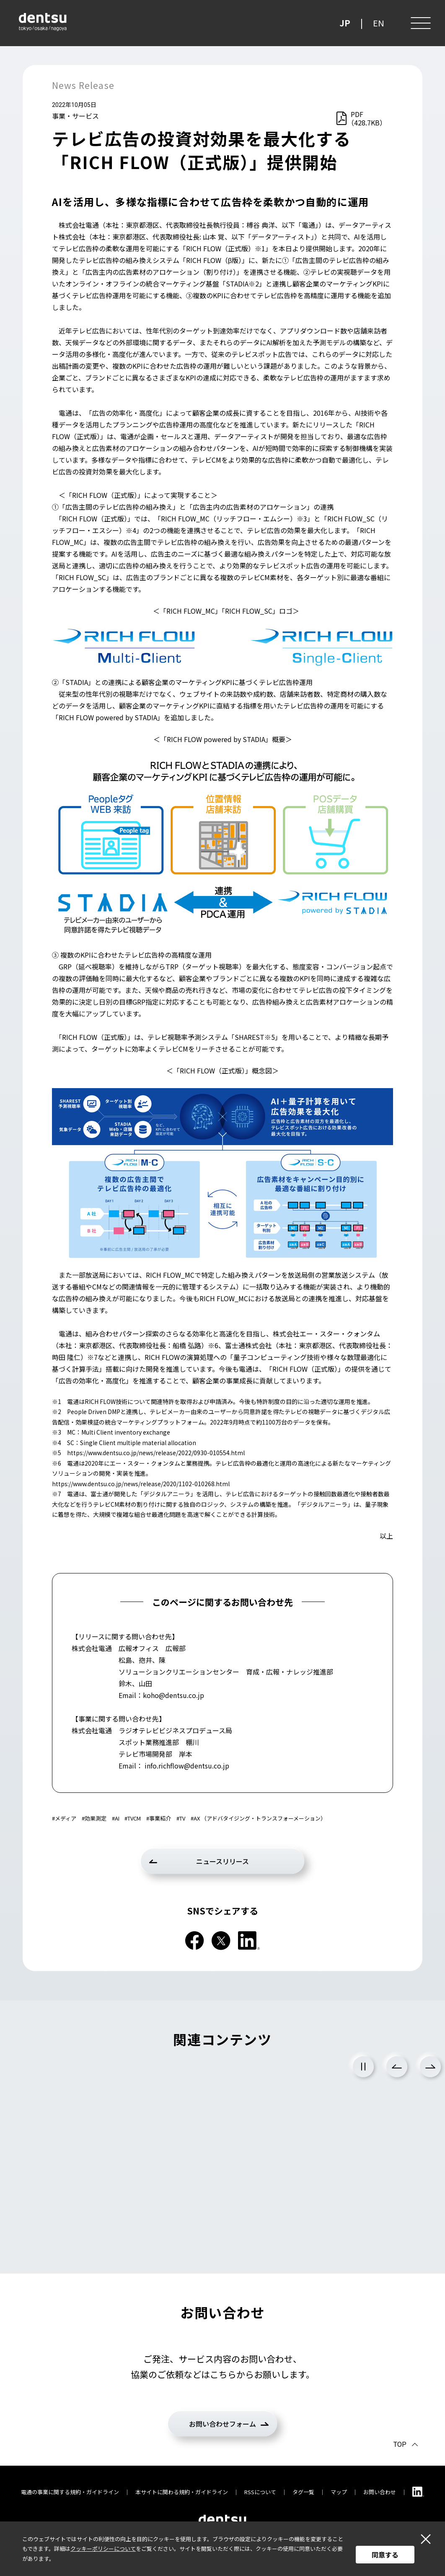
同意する (385, 2555)
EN (378, 23)
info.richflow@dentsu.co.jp (187, 1766)
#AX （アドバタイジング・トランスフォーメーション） (258, 1818)
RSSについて (260, 2492)
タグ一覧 (303, 2492)
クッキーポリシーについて (103, 2549)
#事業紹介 (158, 1818)
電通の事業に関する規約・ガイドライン (70, 2492)
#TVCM (132, 1818)
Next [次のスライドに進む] (430, 2066)
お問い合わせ (379, 2492)
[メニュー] (420, 23)
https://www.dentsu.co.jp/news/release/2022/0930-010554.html (156, 1452)
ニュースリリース (222, 1861)
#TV (180, 1818)
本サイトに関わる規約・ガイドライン (181, 2492)
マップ (339, 2492)
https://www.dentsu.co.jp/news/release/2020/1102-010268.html (141, 1483)
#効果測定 (94, 1818)
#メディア (64, 1818)
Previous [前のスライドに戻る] (396, 2066)
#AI (115, 1818)
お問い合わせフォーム (222, 2424)
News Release (83, 85)
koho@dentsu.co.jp (173, 1695)
